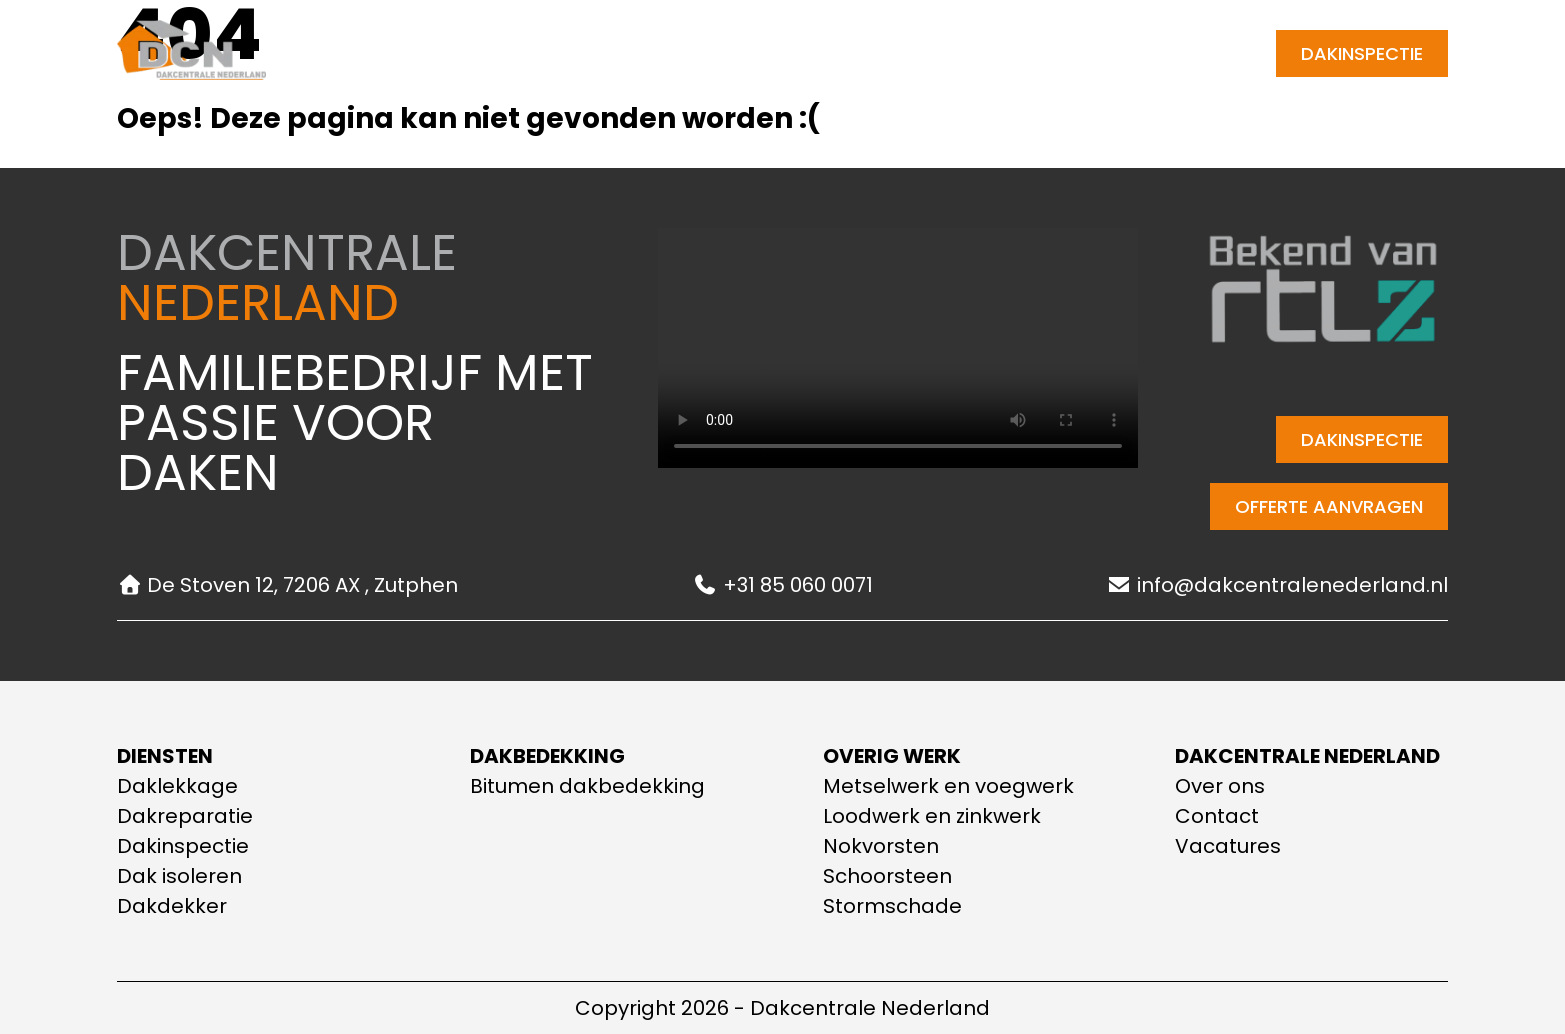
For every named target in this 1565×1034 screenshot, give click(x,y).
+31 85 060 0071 (783, 585)
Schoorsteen (887, 876)
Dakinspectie (1362, 53)
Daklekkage (177, 786)
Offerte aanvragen (1329, 506)
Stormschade (892, 906)
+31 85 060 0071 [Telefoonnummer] (1180, 53)
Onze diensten (586, 54)
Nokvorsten (881, 846)
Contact (847, 53)
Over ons (734, 53)
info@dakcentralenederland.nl (1277, 585)
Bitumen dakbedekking (587, 786)
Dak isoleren (179, 876)
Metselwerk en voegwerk (948, 786)
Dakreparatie (185, 816)
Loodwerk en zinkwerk (932, 816)
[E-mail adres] (1072, 53)
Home (457, 53)
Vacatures (1228, 846)
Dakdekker (172, 906)
